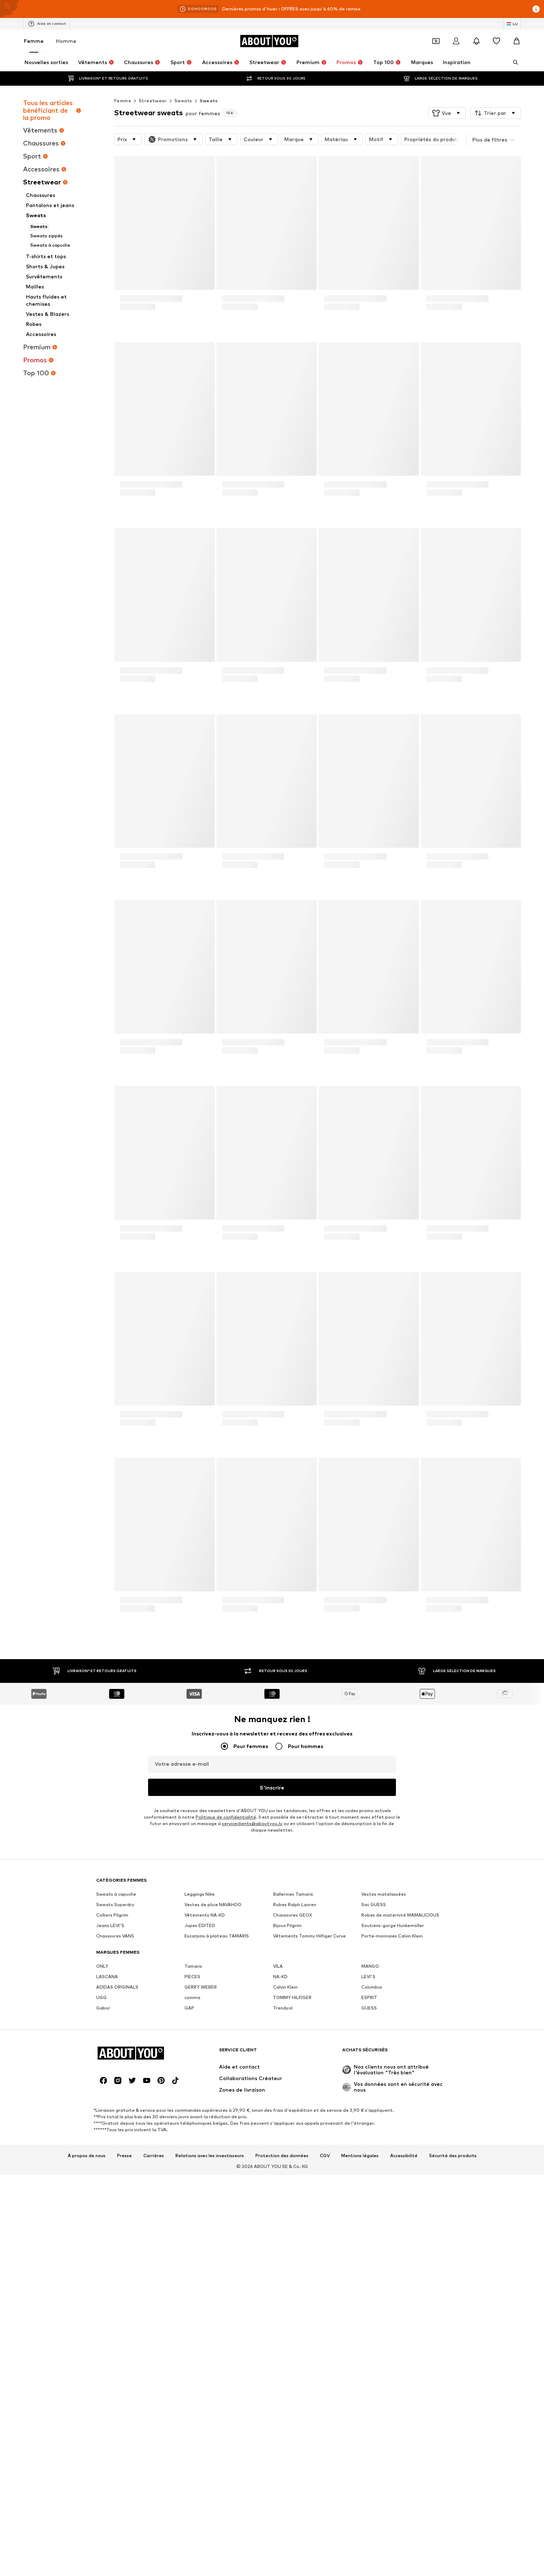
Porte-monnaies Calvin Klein (392, 1936)
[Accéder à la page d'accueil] (269, 41)
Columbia (371, 1987)
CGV (325, 2156)
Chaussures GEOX (292, 1915)
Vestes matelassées (383, 1894)
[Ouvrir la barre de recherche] (513, 62)
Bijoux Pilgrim (287, 1925)
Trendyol (283, 2008)
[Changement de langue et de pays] (512, 24)
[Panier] (516, 41)
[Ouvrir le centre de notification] (476, 41)
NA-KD (280, 1976)
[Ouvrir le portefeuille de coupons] (436, 41)
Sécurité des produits (453, 2156)
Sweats (183, 100)
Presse (124, 2156)
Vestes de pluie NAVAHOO (212, 1904)
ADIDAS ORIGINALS (117, 1987)
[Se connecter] (456, 41)
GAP (189, 2008)
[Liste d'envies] (496, 41)
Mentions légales (360, 2156)
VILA (278, 1966)
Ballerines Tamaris (293, 1894)
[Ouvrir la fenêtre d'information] (536, 9)
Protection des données (281, 2156)
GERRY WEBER (200, 1987)
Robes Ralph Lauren (294, 1904)
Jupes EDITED (199, 1925)
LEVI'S (368, 1976)
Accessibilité (404, 2156)
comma (192, 1997)
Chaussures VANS (115, 1936)
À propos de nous (87, 2156)
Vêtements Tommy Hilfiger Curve (309, 1936)
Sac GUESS (373, 1904)
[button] (447, 113)
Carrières (153, 2156)
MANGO (370, 1966)
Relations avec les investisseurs (209, 2156)
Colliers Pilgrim (112, 1915)
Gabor (103, 2008)
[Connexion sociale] (103, 2080)
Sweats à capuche (116, 1894)
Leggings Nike (199, 1894)
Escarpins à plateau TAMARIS (216, 1936)
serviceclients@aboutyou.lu (252, 1823)
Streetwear (153, 100)
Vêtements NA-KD (204, 1915)
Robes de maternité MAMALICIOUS (400, 1915)
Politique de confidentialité (226, 1817)
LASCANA (107, 1976)
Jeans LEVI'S (110, 1925)
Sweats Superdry (115, 1904)
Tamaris (193, 1966)
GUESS (369, 2008)
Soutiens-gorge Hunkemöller (392, 1925)
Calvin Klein (285, 1987)
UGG (101, 1997)
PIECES (192, 1976)
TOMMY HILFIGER (292, 1997)
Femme (34, 41)
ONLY (102, 1966)
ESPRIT (369, 1997)
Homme (66, 41)
